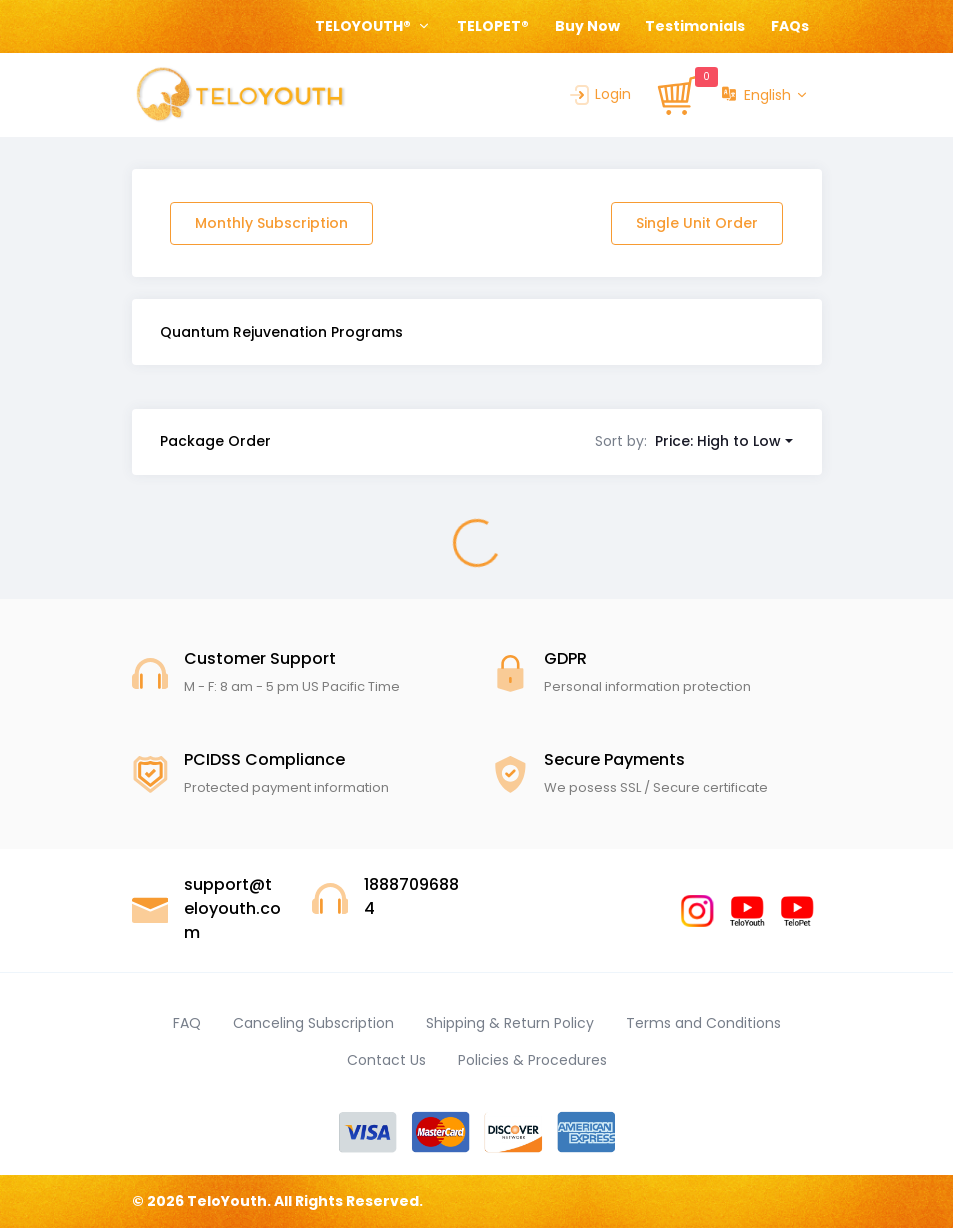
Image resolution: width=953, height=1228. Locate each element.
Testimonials (695, 26)
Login (599, 94)
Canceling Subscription (313, 1023)
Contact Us (386, 1060)
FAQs (790, 26)
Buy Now (587, 26)
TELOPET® (493, 26)
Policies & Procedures (532, 1060)
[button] (694, 441)
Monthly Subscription (271, 223)
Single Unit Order (697, 223)
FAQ (187, 1023)
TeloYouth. (229, 1201)
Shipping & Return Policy (510, 1023)
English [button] (756, 95)
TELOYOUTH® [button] (364, 26)
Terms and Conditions (703, 1023)
